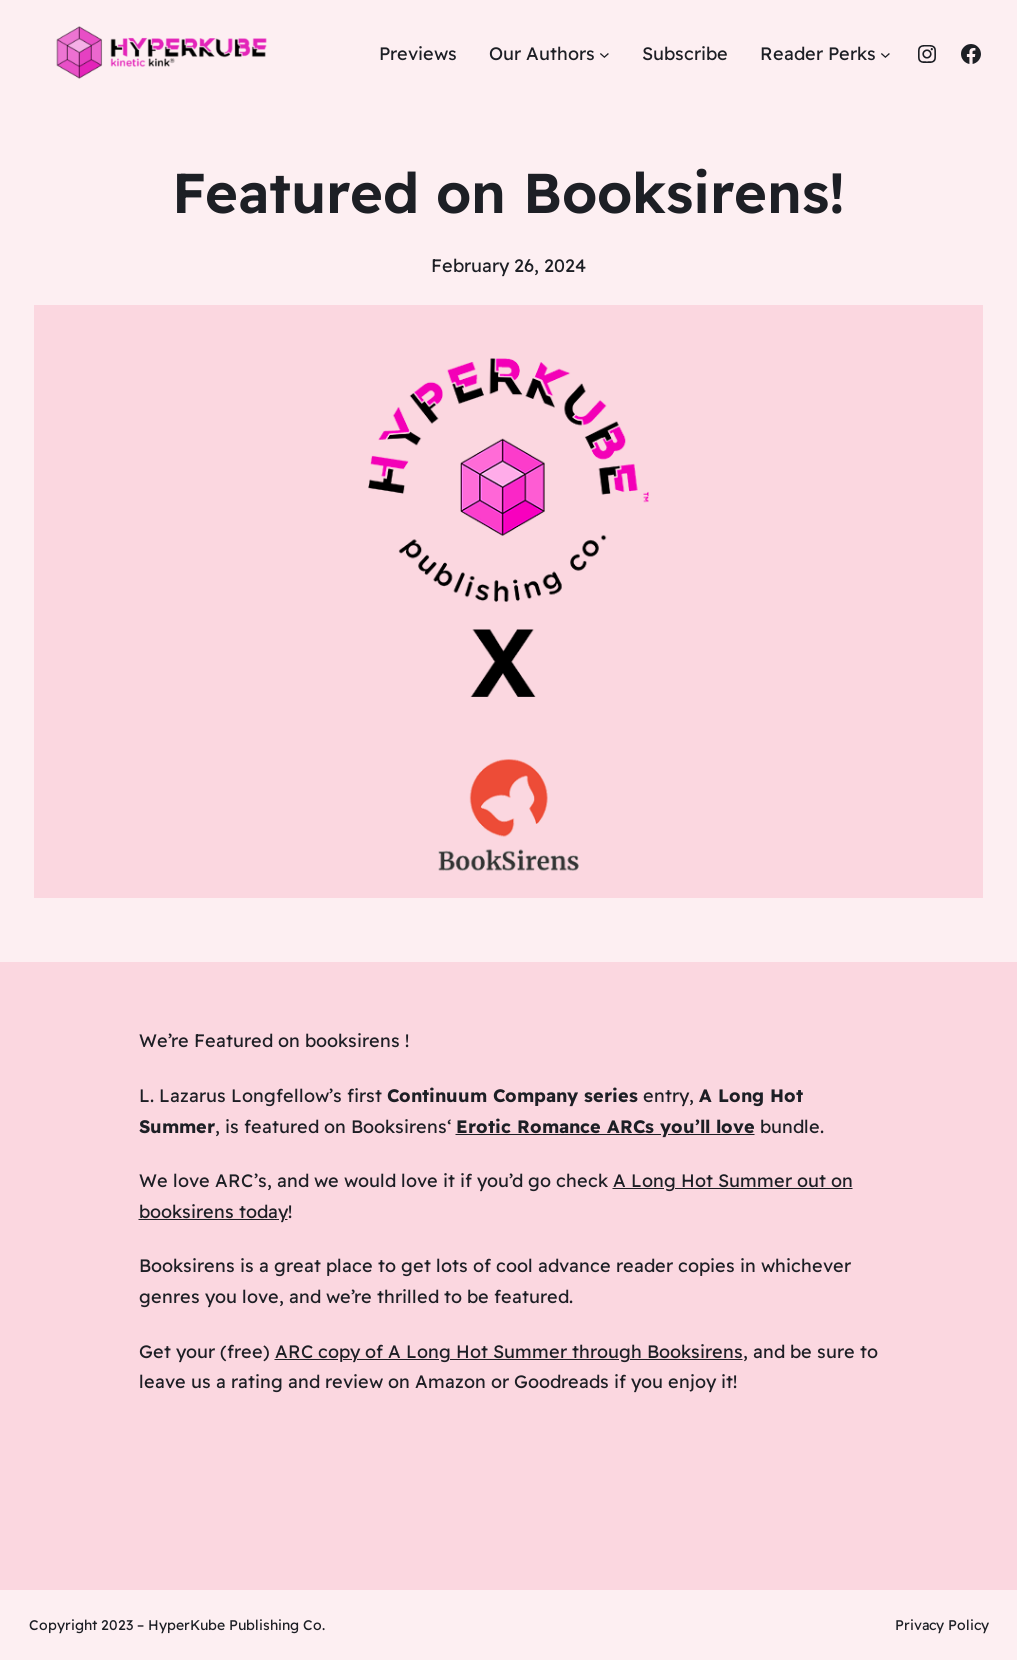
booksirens (352, 1040)
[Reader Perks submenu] (885, 54)
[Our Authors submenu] (604, 54)
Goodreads (561, 1381)
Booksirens (399, 1126)
